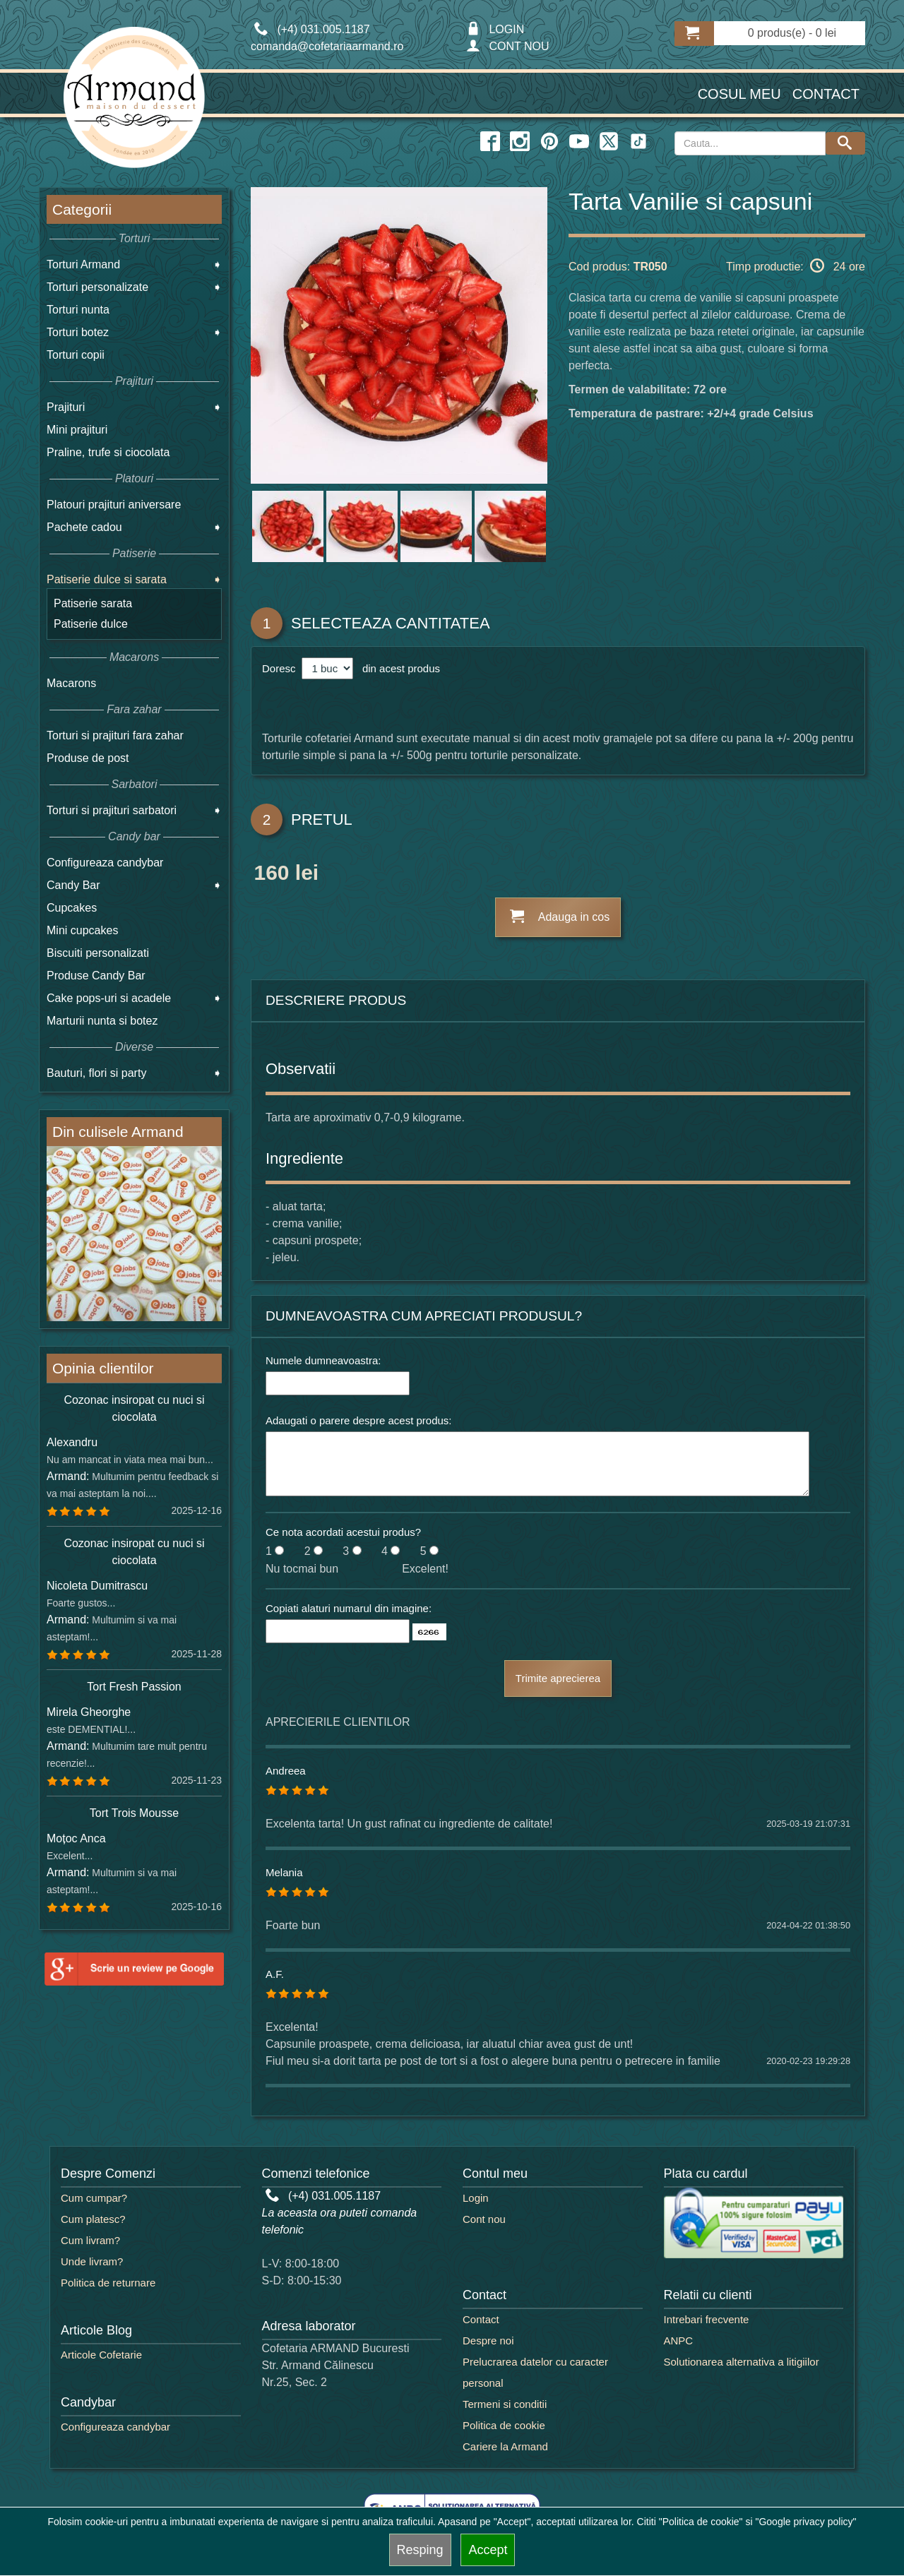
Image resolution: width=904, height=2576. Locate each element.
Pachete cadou (84, 527)
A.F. (275, 1974)
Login (476, 2198)
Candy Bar (73, 885)
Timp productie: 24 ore (795, 265)
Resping (420, 2550)
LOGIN (495, 29)
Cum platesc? (93, 2219)
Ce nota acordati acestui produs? (343, 1532)
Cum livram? (90, 2240)
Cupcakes (72, 908)
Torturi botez (78, 332)
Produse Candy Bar (96, 976)
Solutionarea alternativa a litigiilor (741, 2362)
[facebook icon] (490, 142)
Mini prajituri (77, 430)
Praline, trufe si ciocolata (108, 452)
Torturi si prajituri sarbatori (112, 810)
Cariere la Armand (505, 2446)
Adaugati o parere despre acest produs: (359, 1420)
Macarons (71, 683)
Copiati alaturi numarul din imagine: (349, 1608)
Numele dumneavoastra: (323, 1360)
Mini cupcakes (82, 930)
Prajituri (66, 407)
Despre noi (488, 2340)
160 (271, 875)
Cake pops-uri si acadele (109, 998)
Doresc (280, 668)
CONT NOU (507, 46)
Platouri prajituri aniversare (114, 505)
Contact (826, 94)
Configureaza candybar (105, 863)
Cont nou (484, 2219)
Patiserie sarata (93, 603)
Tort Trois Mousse (134, 1813)
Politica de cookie (504, 2425)
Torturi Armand (83, 264)
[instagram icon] (520, 142)
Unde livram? (92, 2261)
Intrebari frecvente (706, 2319)
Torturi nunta (78, 310)
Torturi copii (76, 355)
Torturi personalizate (97, 287)
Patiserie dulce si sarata (107, 579)
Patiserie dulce (91, 624)
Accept (487, 2550)
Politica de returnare (108, 2283)
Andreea (286, 1771)
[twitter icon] (609, 142)
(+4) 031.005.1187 (323, 2196)
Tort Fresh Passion (134, 1687)
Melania (284, 1872)
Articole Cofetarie (101, 2355)
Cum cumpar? (94, 2198)
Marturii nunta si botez (102, 1021)
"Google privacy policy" (805, 2521)
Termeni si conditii (505, 2404)
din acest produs (398, 668)
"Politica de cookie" (701, 2521)
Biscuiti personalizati (98, 953)
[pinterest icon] (549, 142)
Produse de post (88, 758)
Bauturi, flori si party (96, 1073)
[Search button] (845, 143)
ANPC (679, 2340)
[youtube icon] (579, 142)
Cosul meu (739, 94)
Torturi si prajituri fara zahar (115, 735)
